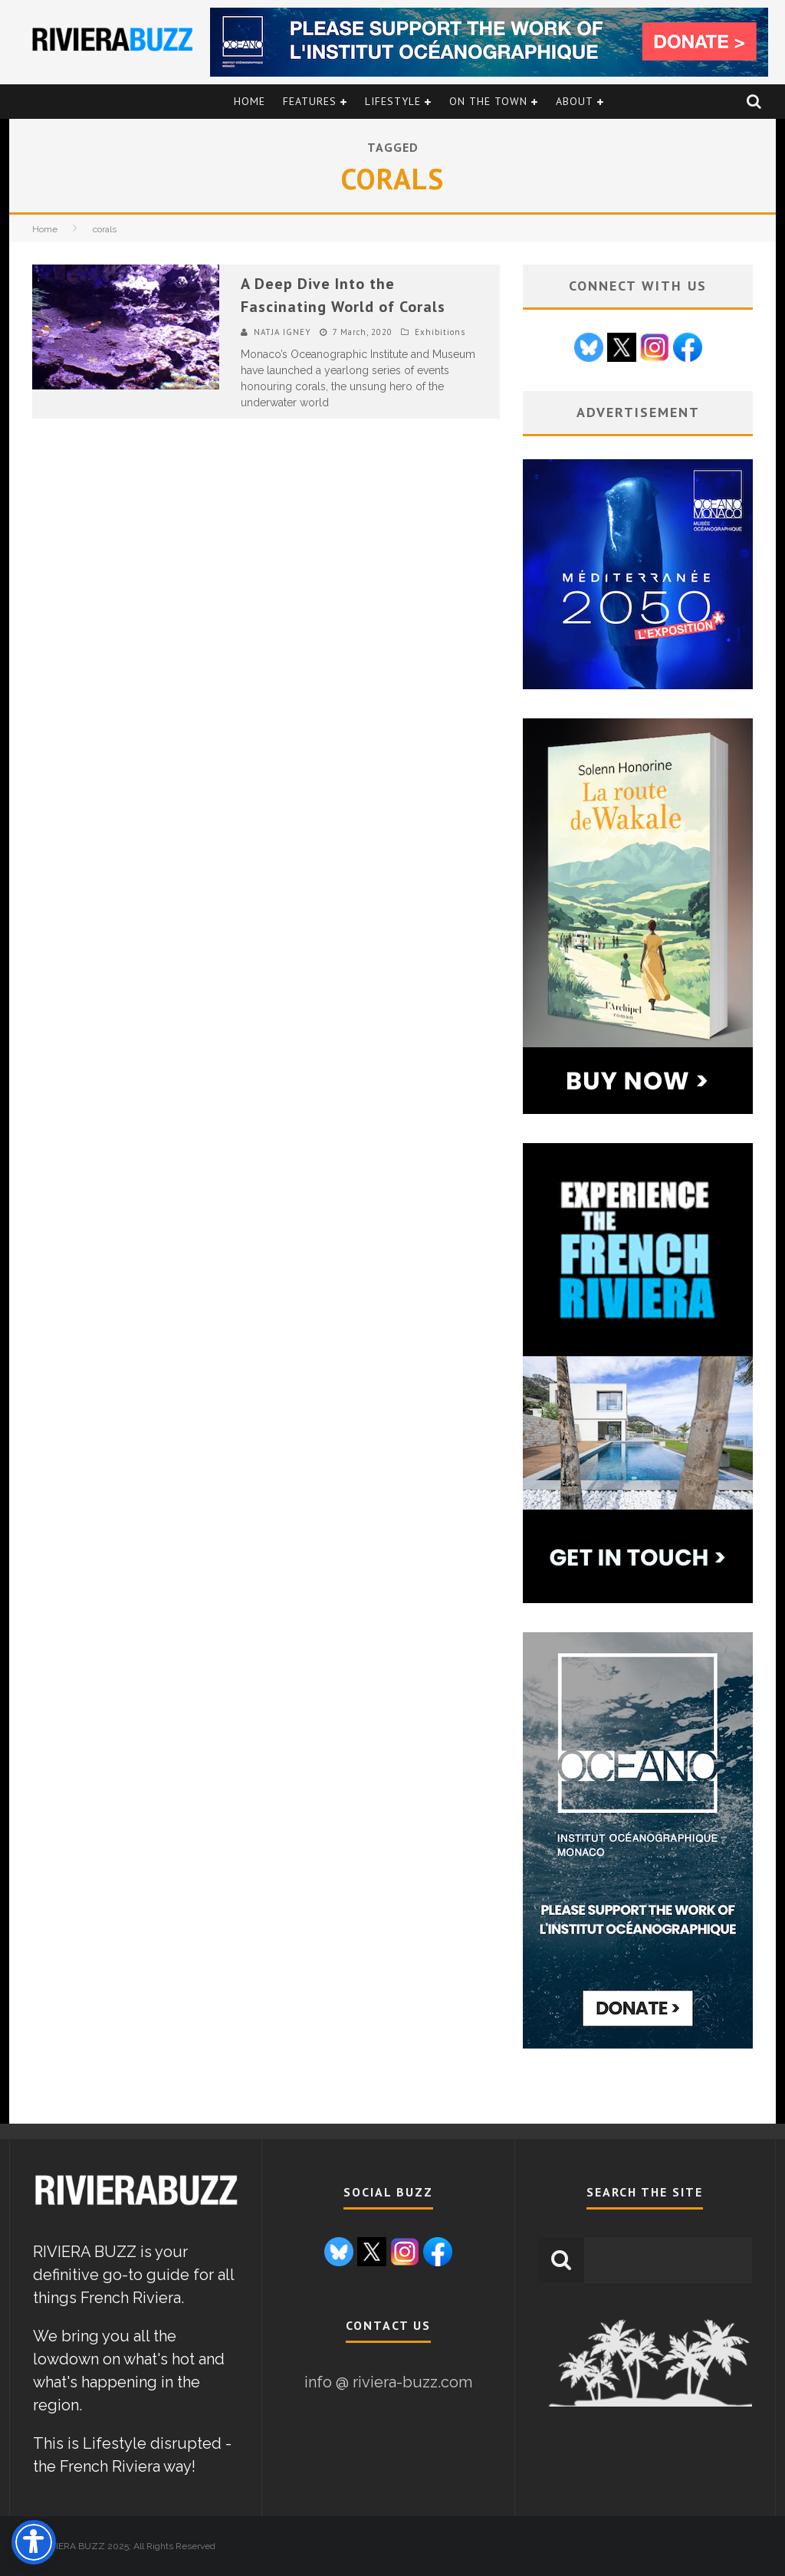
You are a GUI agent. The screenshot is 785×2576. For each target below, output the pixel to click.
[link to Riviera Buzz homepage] (135, 2205)
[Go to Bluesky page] (588, 350)
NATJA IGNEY (282, 332)
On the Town (488, 101)
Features (310, 101)
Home (249, 101)
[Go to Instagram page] (654, 350)
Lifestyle (393, 101)
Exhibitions (440, 332)
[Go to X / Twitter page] (621, 350)
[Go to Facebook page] (687, 350)
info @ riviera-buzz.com (388, 2382)
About (574, 101)
